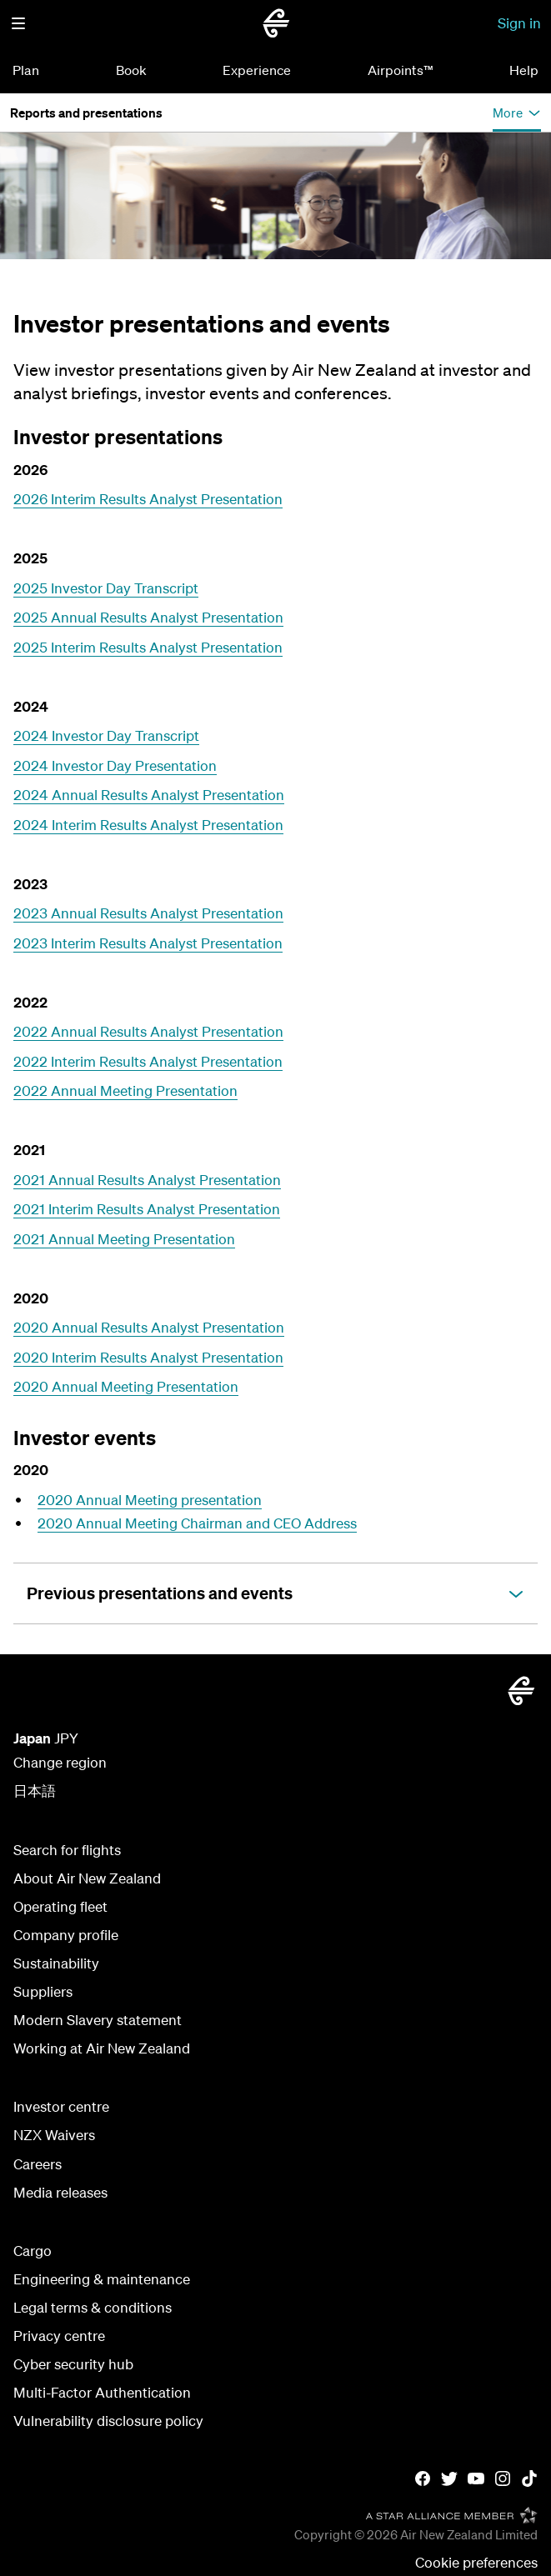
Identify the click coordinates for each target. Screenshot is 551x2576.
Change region (60, 1762)
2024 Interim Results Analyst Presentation (148, 824)
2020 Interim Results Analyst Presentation (148, 1357)
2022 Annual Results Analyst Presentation (148, 1031)
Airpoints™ (400, 70)
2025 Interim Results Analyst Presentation (148, 647)
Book (131, 70)
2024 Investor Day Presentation (115, 765)
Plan (26, 70)
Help (523, 70)
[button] (18, 23)
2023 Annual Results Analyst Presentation (148, 913)
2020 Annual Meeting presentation (150, 1499)
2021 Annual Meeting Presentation (124, 1239)
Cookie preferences (476, 2562)
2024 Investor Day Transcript (106, 735)
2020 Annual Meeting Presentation (125, 1386)
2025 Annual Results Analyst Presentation (148, 617)
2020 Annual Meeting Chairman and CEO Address (197, 1523)
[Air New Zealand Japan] (276, 23)
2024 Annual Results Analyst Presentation (148, 794)
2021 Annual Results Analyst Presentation (147, 1179)
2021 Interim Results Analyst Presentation (146, 1209)
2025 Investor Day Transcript (105, 588)
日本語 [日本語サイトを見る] (34, 1790)
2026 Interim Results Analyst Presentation (148, 499)
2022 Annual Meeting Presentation (125, 1090)
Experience (257, 70)
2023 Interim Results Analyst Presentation (148, 943)
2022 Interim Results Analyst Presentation (148, 1061)
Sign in (519, 23)
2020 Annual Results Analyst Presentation (148, 1327)
